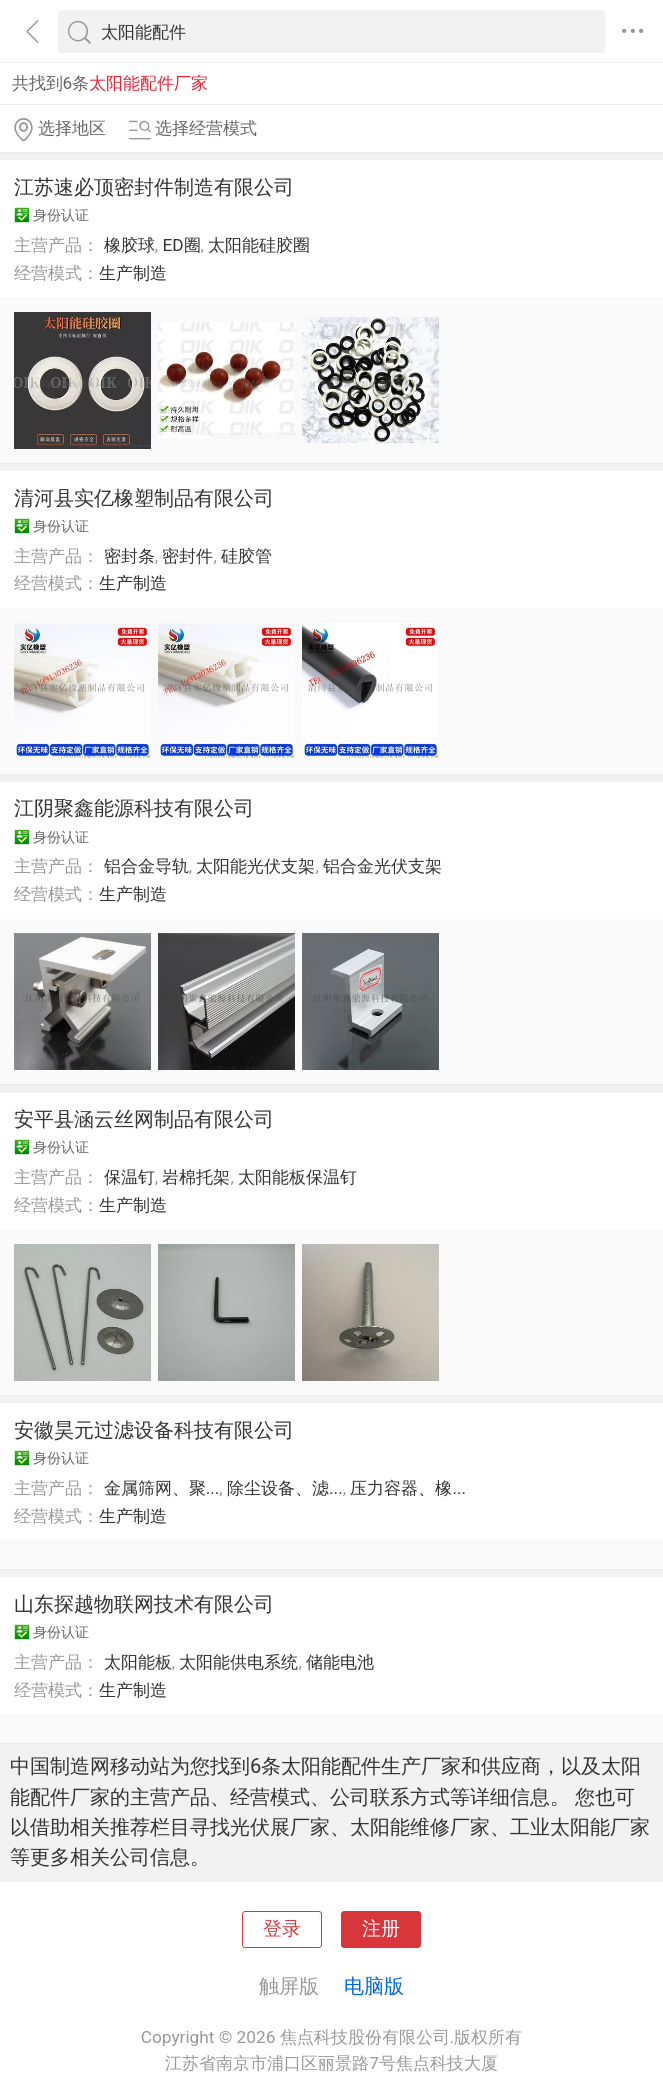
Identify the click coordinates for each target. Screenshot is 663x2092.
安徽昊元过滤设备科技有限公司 (154, 1430)
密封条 (129, 556)
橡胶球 (129, 245)
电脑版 (374, 1986)
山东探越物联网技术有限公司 (144, 1604)
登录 (282, 1929)
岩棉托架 (196, 1177)
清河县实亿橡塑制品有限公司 (144, 498)
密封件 (187, 556)
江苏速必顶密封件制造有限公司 (154, 187)
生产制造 (133, 273)
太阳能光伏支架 (255, 866)
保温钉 (129, 1177)
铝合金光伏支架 (382, 866)
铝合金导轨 (146, 866)
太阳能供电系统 (238, 1662)
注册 (381, 1929)
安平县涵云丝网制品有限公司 (144, 1119)
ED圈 (181, 245)
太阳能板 (138, 1662)
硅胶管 (246, 556)
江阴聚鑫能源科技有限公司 (134, 808)
